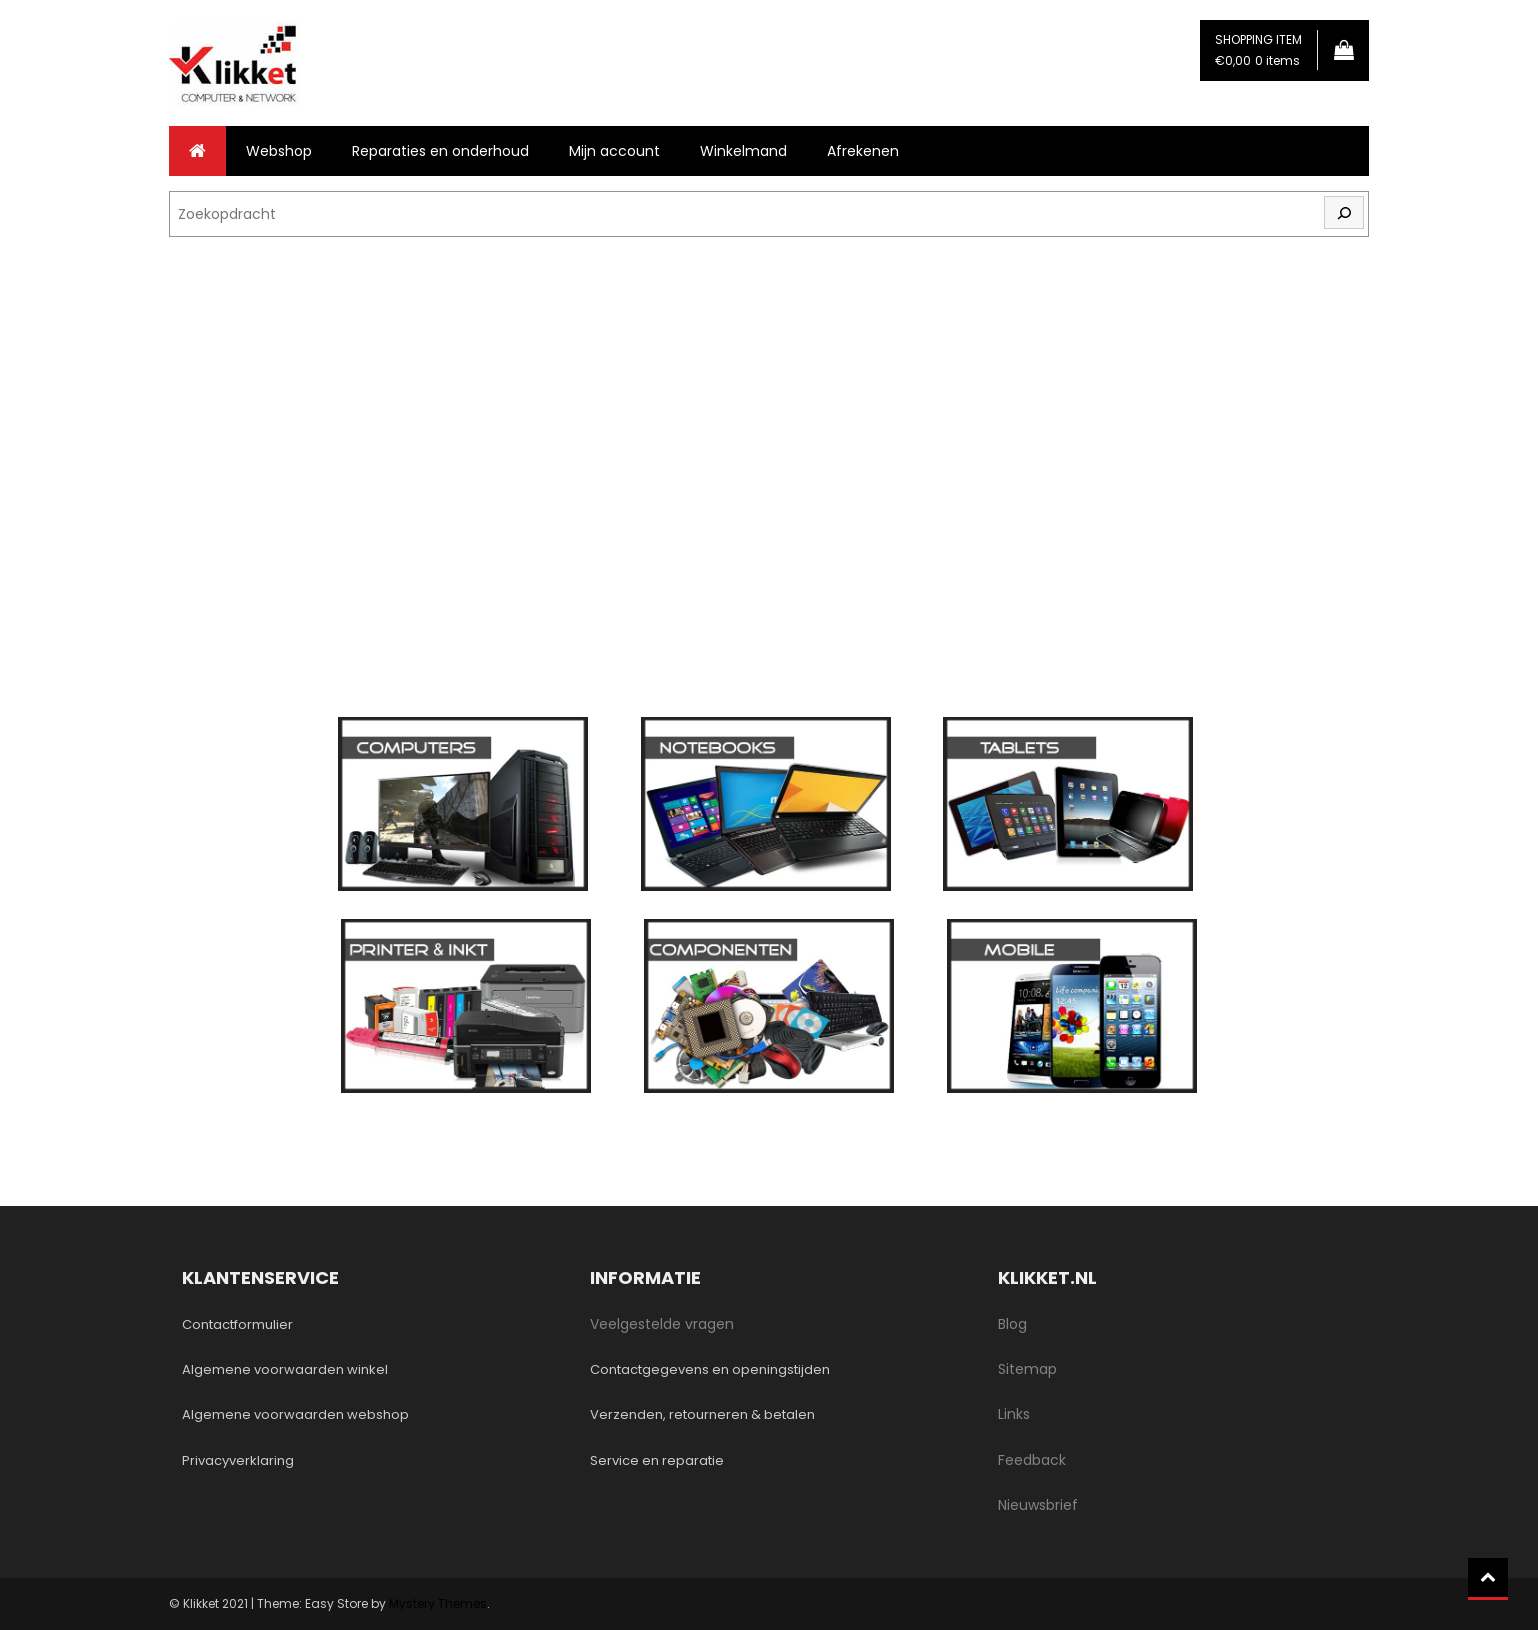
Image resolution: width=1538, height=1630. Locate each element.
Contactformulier (237, 1324)
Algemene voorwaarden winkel (285, 1369)
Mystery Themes (438, 1603)
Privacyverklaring (238, 1460)
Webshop (279, 151)
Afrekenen (863, 151)
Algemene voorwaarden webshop (295, 1414)
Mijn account (614, 151)
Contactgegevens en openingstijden (710, 1369)
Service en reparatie (657, 1460)
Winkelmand (743, 151)
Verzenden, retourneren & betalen (702, 1414)
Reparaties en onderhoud (440, 151)
